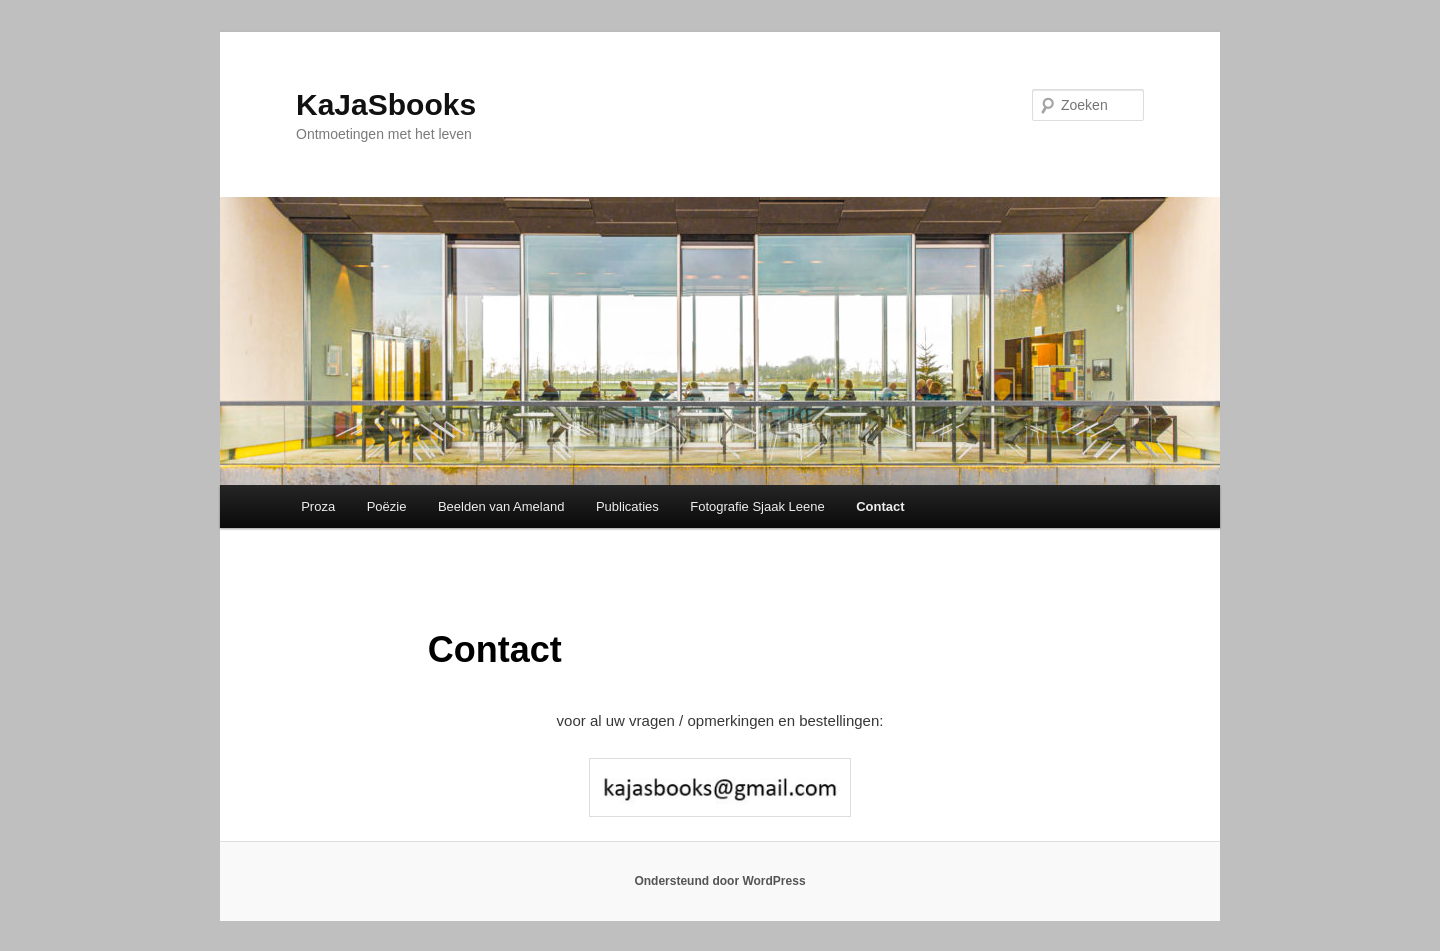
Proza (318, 506)
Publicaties (627, 506)
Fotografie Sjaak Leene (757, 506)
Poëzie (387, 506)
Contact (880, 506)
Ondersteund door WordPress (719, 881)
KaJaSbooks (386, 104)
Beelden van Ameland (501, 506)
